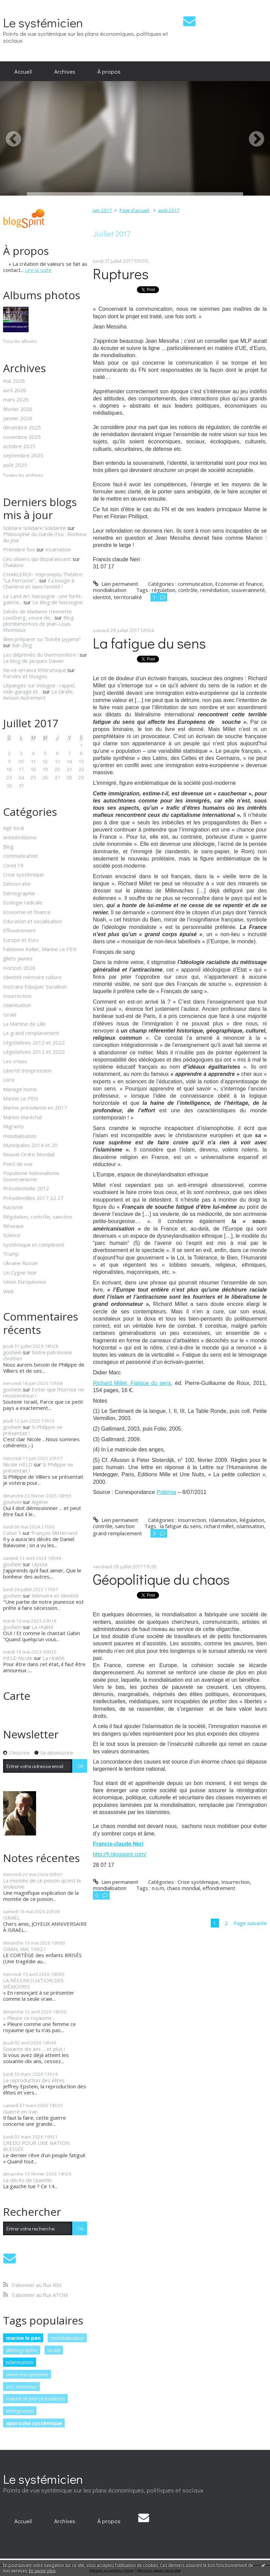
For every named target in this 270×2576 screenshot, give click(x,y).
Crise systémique (23, 874)
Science (11, 1235)
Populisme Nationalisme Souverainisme (31, 1176)
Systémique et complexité (33, 1244)
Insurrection (17, 996)
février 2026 (17, 409)
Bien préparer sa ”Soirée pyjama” (42, 639)
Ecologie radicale (22, 902)
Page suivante (250, 1923)
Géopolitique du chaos (161, 1579)
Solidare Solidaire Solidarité (34, 527)
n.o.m (158, 1888)
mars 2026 (16, 399)
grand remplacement (117, 1533)
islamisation (19, 2362)
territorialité (128, 597)
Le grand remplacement (31, 1033)
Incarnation (58, 549)
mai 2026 (14, 381)
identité (102, 597)
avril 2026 (14, 390)
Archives (64, 71)
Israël (9, 1014)
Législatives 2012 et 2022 (34, 1042)
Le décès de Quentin (27, 2180)
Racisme (13, 1207)
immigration (20, 2410)
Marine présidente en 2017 (35, 1107)
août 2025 (15, 465)
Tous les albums (20, 341)
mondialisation (19, 1136)
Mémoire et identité (55, 1595)
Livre (9, 1080)
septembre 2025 (23, 455)
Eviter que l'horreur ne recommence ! (43, 1392)
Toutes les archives (23, 475)
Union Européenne (24, 1282)
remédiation (214, 589)
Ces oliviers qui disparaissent (37, 558)
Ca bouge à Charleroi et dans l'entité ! (38, 583)
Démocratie (17, 884)
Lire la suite (38, 269)
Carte (16, 1695)
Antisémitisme (19, 837)
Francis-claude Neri (118, 1844)
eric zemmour (21, 2386)
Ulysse (40, 1564)
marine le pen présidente (35, 2398)
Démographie (19, 893)
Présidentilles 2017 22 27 (33, 1198)
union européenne (27, 2374)
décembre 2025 (22, 427)
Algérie (40, 1501)
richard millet (219, 1526)
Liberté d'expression (27, 1070)
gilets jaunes (18, 958)
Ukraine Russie (20, 1263)
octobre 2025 (19, 446)
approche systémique (34, 2423)
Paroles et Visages (25, 676)
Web (8, 1291)
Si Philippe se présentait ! (32, 1429)
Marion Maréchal (22, 1117)
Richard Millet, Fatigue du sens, (133, 1383)
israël (54, 2350)
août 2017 (168, 210)
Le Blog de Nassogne (57, 602)
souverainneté (248, 589)
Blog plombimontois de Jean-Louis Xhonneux (38, 623)
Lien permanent (115, 583)
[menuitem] (23, 71)
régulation (163, 589)
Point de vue (18, 1164)
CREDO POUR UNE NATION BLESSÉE (36, 2145)
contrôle (187, 589)
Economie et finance (26, 912)
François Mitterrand (54, 1532)
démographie (21, 2350)
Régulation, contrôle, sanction (37, 1217)
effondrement (219, 1888)
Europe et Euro (21, 940)
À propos (109, 71)
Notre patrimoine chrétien (37, 1355)
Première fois (19, 549)
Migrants (13, 1126)
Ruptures (121, 273)
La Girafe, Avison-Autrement (38, 694)
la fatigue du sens (180, 1526)
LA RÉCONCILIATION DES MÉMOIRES (33, 1983)
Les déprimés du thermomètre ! (40, 654)
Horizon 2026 (19, 968)
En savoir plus (42, 2571)
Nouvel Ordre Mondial (28, 1154)
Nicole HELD (17, 1464)
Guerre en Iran (20, 2111)
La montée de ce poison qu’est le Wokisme (42, 1883)
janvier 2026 (17, 418)
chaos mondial (183, 1888)
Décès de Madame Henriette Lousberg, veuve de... (37, 614)
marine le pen (23, 2337)
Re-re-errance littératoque (34, 670)
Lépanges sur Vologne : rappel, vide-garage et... (39, 688)
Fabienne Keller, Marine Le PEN (40, 949)
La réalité (42, 1627)
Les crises (15, 1061)
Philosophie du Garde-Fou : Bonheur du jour (45, 537)
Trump (11, 1254)
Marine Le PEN (20, 1098)
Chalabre (13, 565)
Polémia (166, 1492)
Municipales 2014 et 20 (30, 1145)
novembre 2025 (22, 437)
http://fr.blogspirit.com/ (119, 1854)
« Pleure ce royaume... (28, 2017)
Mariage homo (20, 1089)
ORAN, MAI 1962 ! (24, 1949)
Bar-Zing (22, 645)
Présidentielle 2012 (26, 1188)
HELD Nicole (17, 1658)
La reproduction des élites (34, 2080)
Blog (8, 846)
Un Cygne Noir (20, 1272)
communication (20, 856)
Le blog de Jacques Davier (33, 660)
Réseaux (13, 1226)
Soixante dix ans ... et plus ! (34, 2048)
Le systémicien (43, 22)
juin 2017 (102, 210)
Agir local (13, 828)
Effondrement (19, 930)
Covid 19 (13, 865)
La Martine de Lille (24, 1024)
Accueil (23, 71)
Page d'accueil (134, 210)
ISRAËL (11, 1917)
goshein (12, 1352)
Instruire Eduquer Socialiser (35, 987)
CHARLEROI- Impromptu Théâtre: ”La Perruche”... (43, 577)
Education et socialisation (32, 921)
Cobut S (12, 1532)
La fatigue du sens (149, 643)
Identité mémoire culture (32, 977)
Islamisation (17, 1005)
